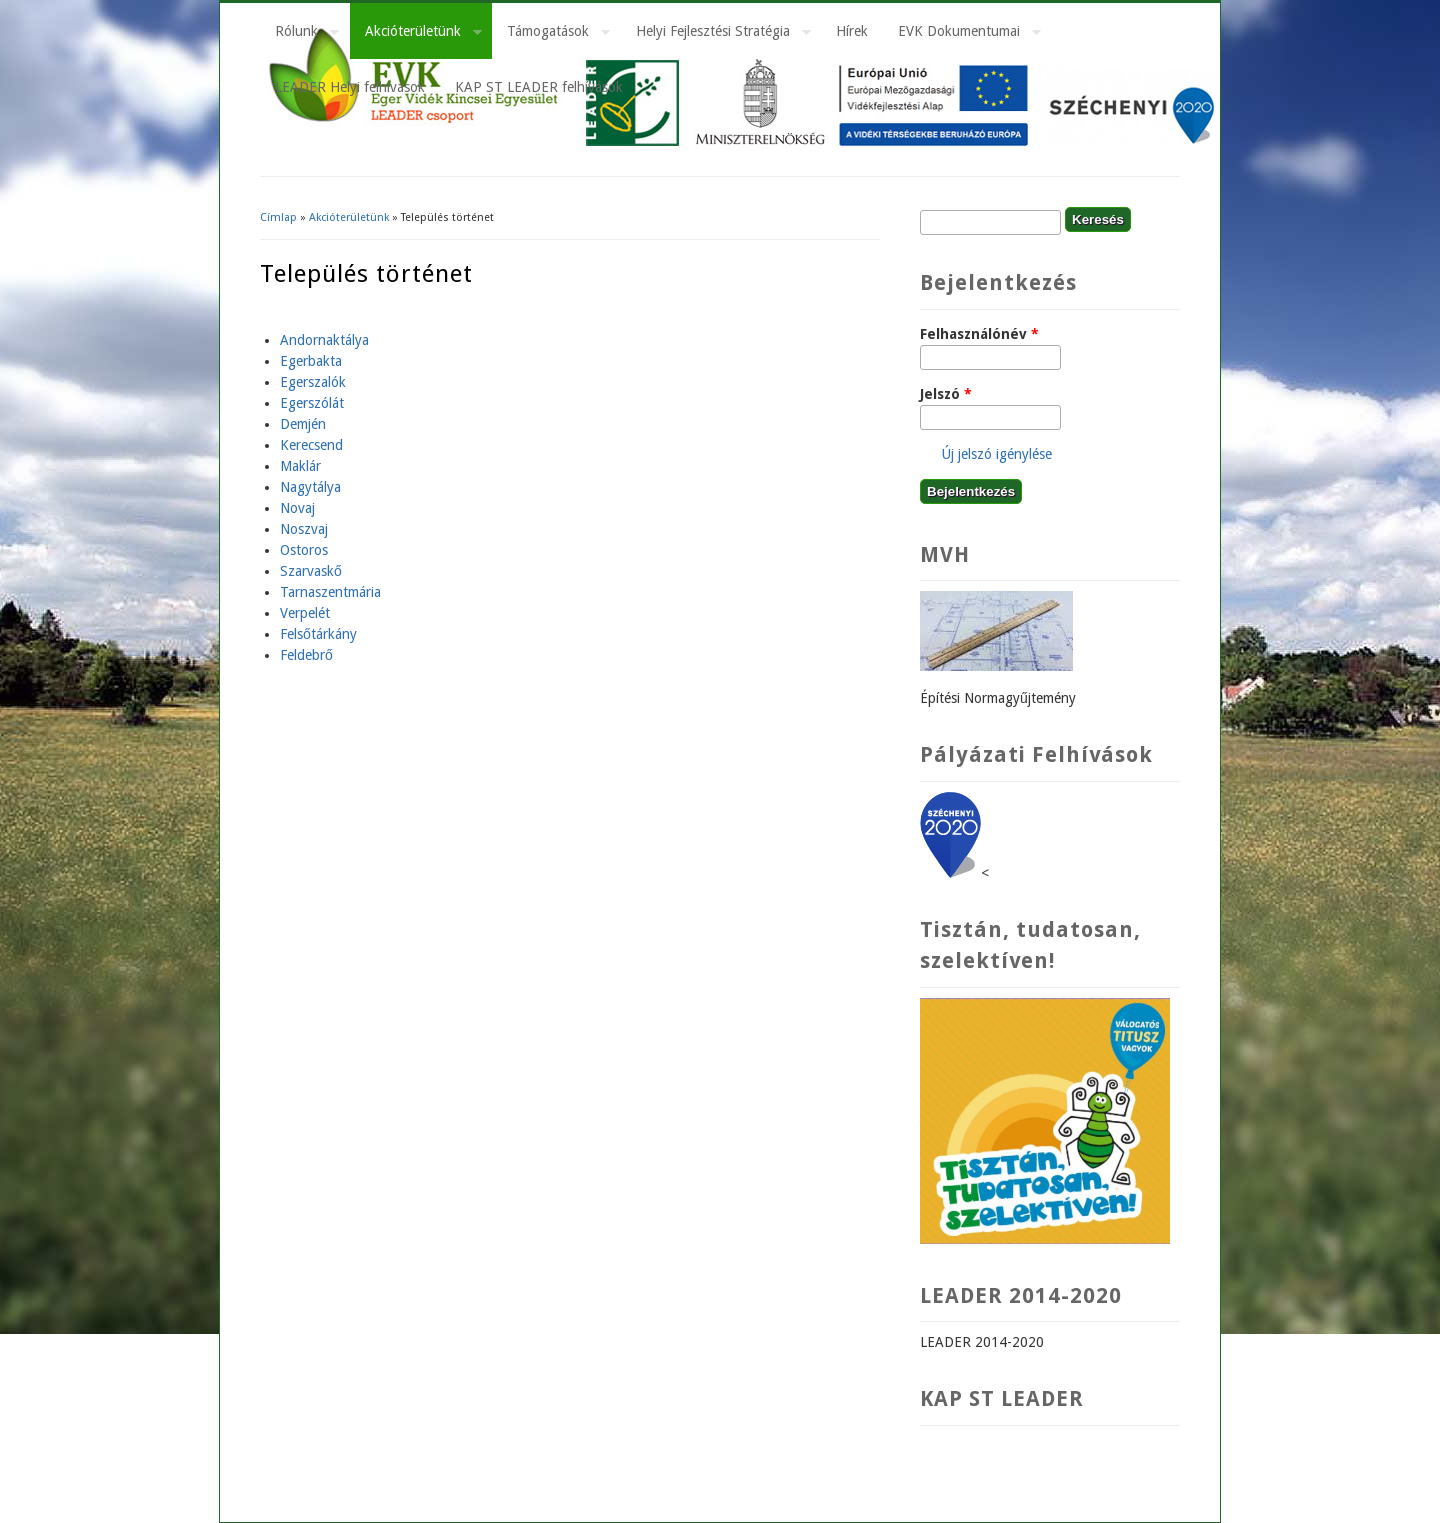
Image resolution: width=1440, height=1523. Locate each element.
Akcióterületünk (416, 34)
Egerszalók (313, 382)
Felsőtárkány (318, 634)
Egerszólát (312, 403)
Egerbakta (311, 361)
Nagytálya (310, 487)
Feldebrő (306, 655)
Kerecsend (311, 445)
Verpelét (305, 613)
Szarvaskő (311, 571)
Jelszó (946, 394)
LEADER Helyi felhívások (350, 87)
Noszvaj (304, 529)
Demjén (303, 424)
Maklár (300, 466)
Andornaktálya (324, 340)
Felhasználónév (979, 334)
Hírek (852, 31)
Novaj (297, 508)
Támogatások (551, 34)
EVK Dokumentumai (962, 34)
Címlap (278, 217)
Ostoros (304, 550)
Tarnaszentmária (330, 592)
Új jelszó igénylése (997, 454)
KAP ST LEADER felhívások (539, 87)
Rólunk (299, 34)
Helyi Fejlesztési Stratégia (716, 34)
